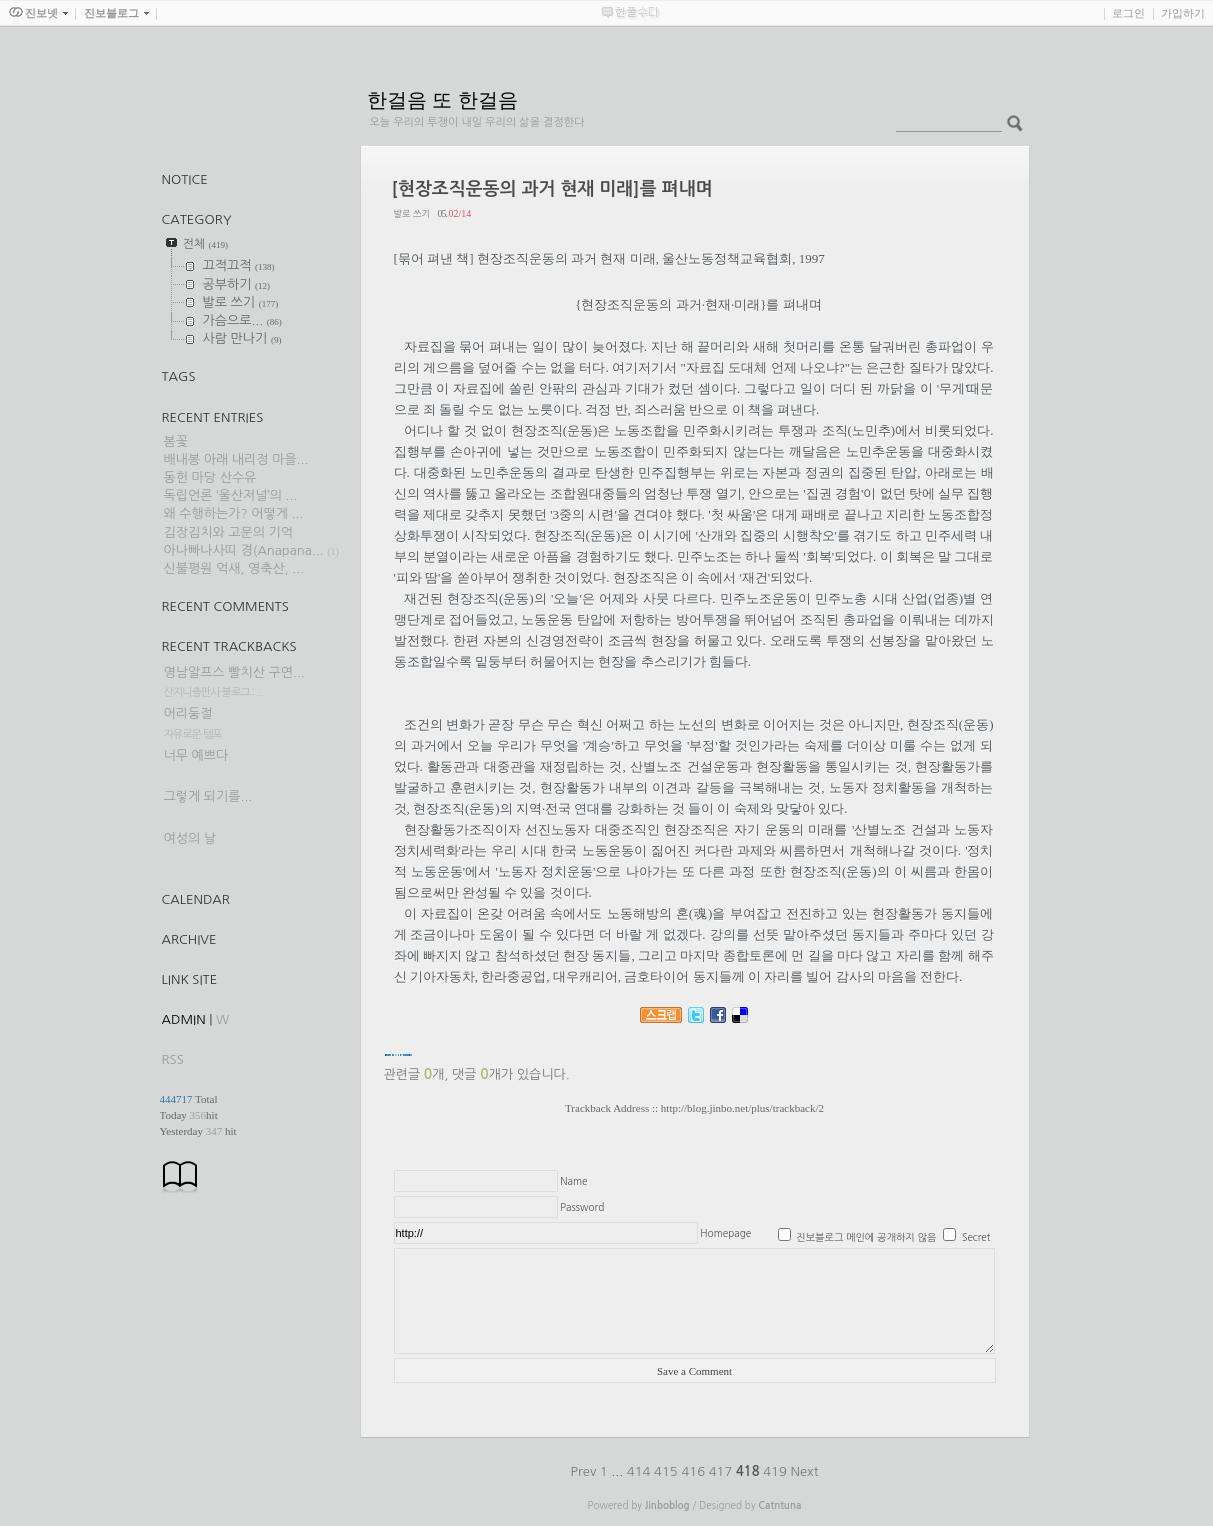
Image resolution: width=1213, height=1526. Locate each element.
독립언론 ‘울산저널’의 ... (231, 495)
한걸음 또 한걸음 (442, 100)
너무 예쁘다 (196, 755)
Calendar (196, 899)
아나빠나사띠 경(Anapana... (244, 550)
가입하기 (1183, 13)
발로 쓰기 (412, 213)
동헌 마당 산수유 (210, 477)
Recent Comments (225, 606)
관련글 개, (416, 1074)
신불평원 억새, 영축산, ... (234, 568)
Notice (185, 179)
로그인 (1128, 13)
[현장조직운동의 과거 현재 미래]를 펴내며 (552, 189)
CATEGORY (197, 219)
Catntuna (779, 1505)
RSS (173, 1059)
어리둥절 (188, 713)
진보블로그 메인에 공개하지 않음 (866, 1237)
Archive (189, 939)
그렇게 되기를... (208, 796)
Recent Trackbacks (229, 646)
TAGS (179, 376)
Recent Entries (213, 417)
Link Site (190, 979)
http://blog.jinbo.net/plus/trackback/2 (742, 1108)
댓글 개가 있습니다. (510, 1074)
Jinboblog (667, 1505)
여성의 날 (190, 838)
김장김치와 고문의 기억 (228, 532)
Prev (585, 1471)
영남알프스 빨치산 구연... (234, 672)
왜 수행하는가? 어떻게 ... (234, 513)
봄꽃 (176, 441)
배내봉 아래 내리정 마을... (236, 459)
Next (805, 1471)
